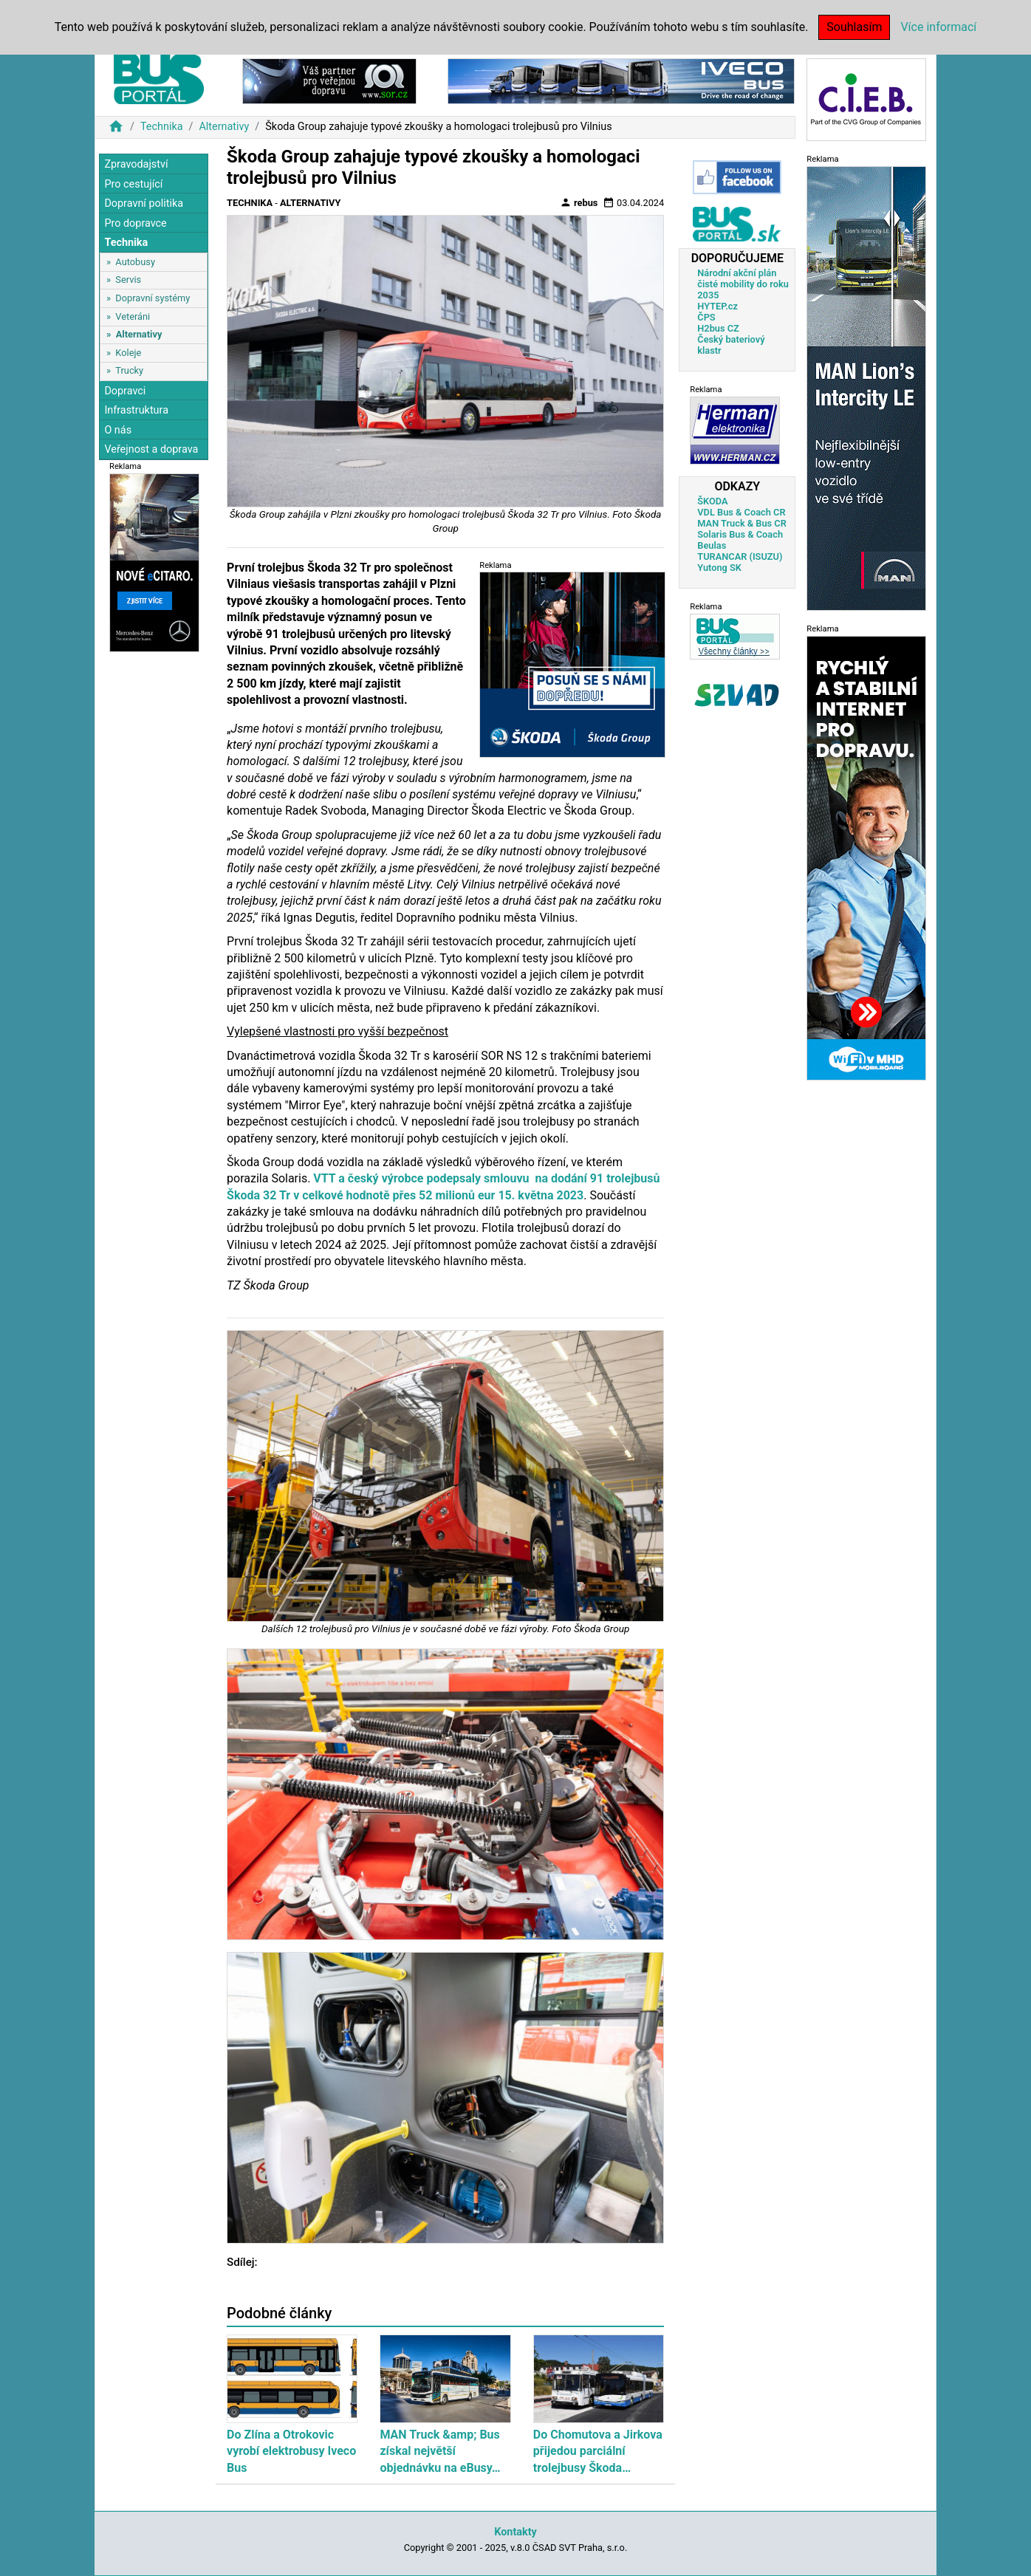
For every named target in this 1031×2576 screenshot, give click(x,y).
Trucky (129, 370)
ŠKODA (712, 501)
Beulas (711, 545)
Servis (128, 279)
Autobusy (135, 261)
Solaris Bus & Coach (740, 534)
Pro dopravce (135, 223)
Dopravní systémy (152, 298)
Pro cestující (133, 184)
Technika (161, 126)
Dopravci (124, 391)
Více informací (938, 27)
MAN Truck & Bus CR (742, 523)
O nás (117, 430)
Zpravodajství (136, 164)
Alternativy (224, 126)
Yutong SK (719, 567)
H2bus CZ (718, 328)
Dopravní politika (143, 203)
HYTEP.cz (717, 306)
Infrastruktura (136, 410)
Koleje (128, 352)
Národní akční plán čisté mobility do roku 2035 (743, 284)
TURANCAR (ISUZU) (739, 556)
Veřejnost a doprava (151, 449)
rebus (579, 202)
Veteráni (132, 316)
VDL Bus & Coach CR (741, 512)
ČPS (706, 317)
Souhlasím (854, 27)
